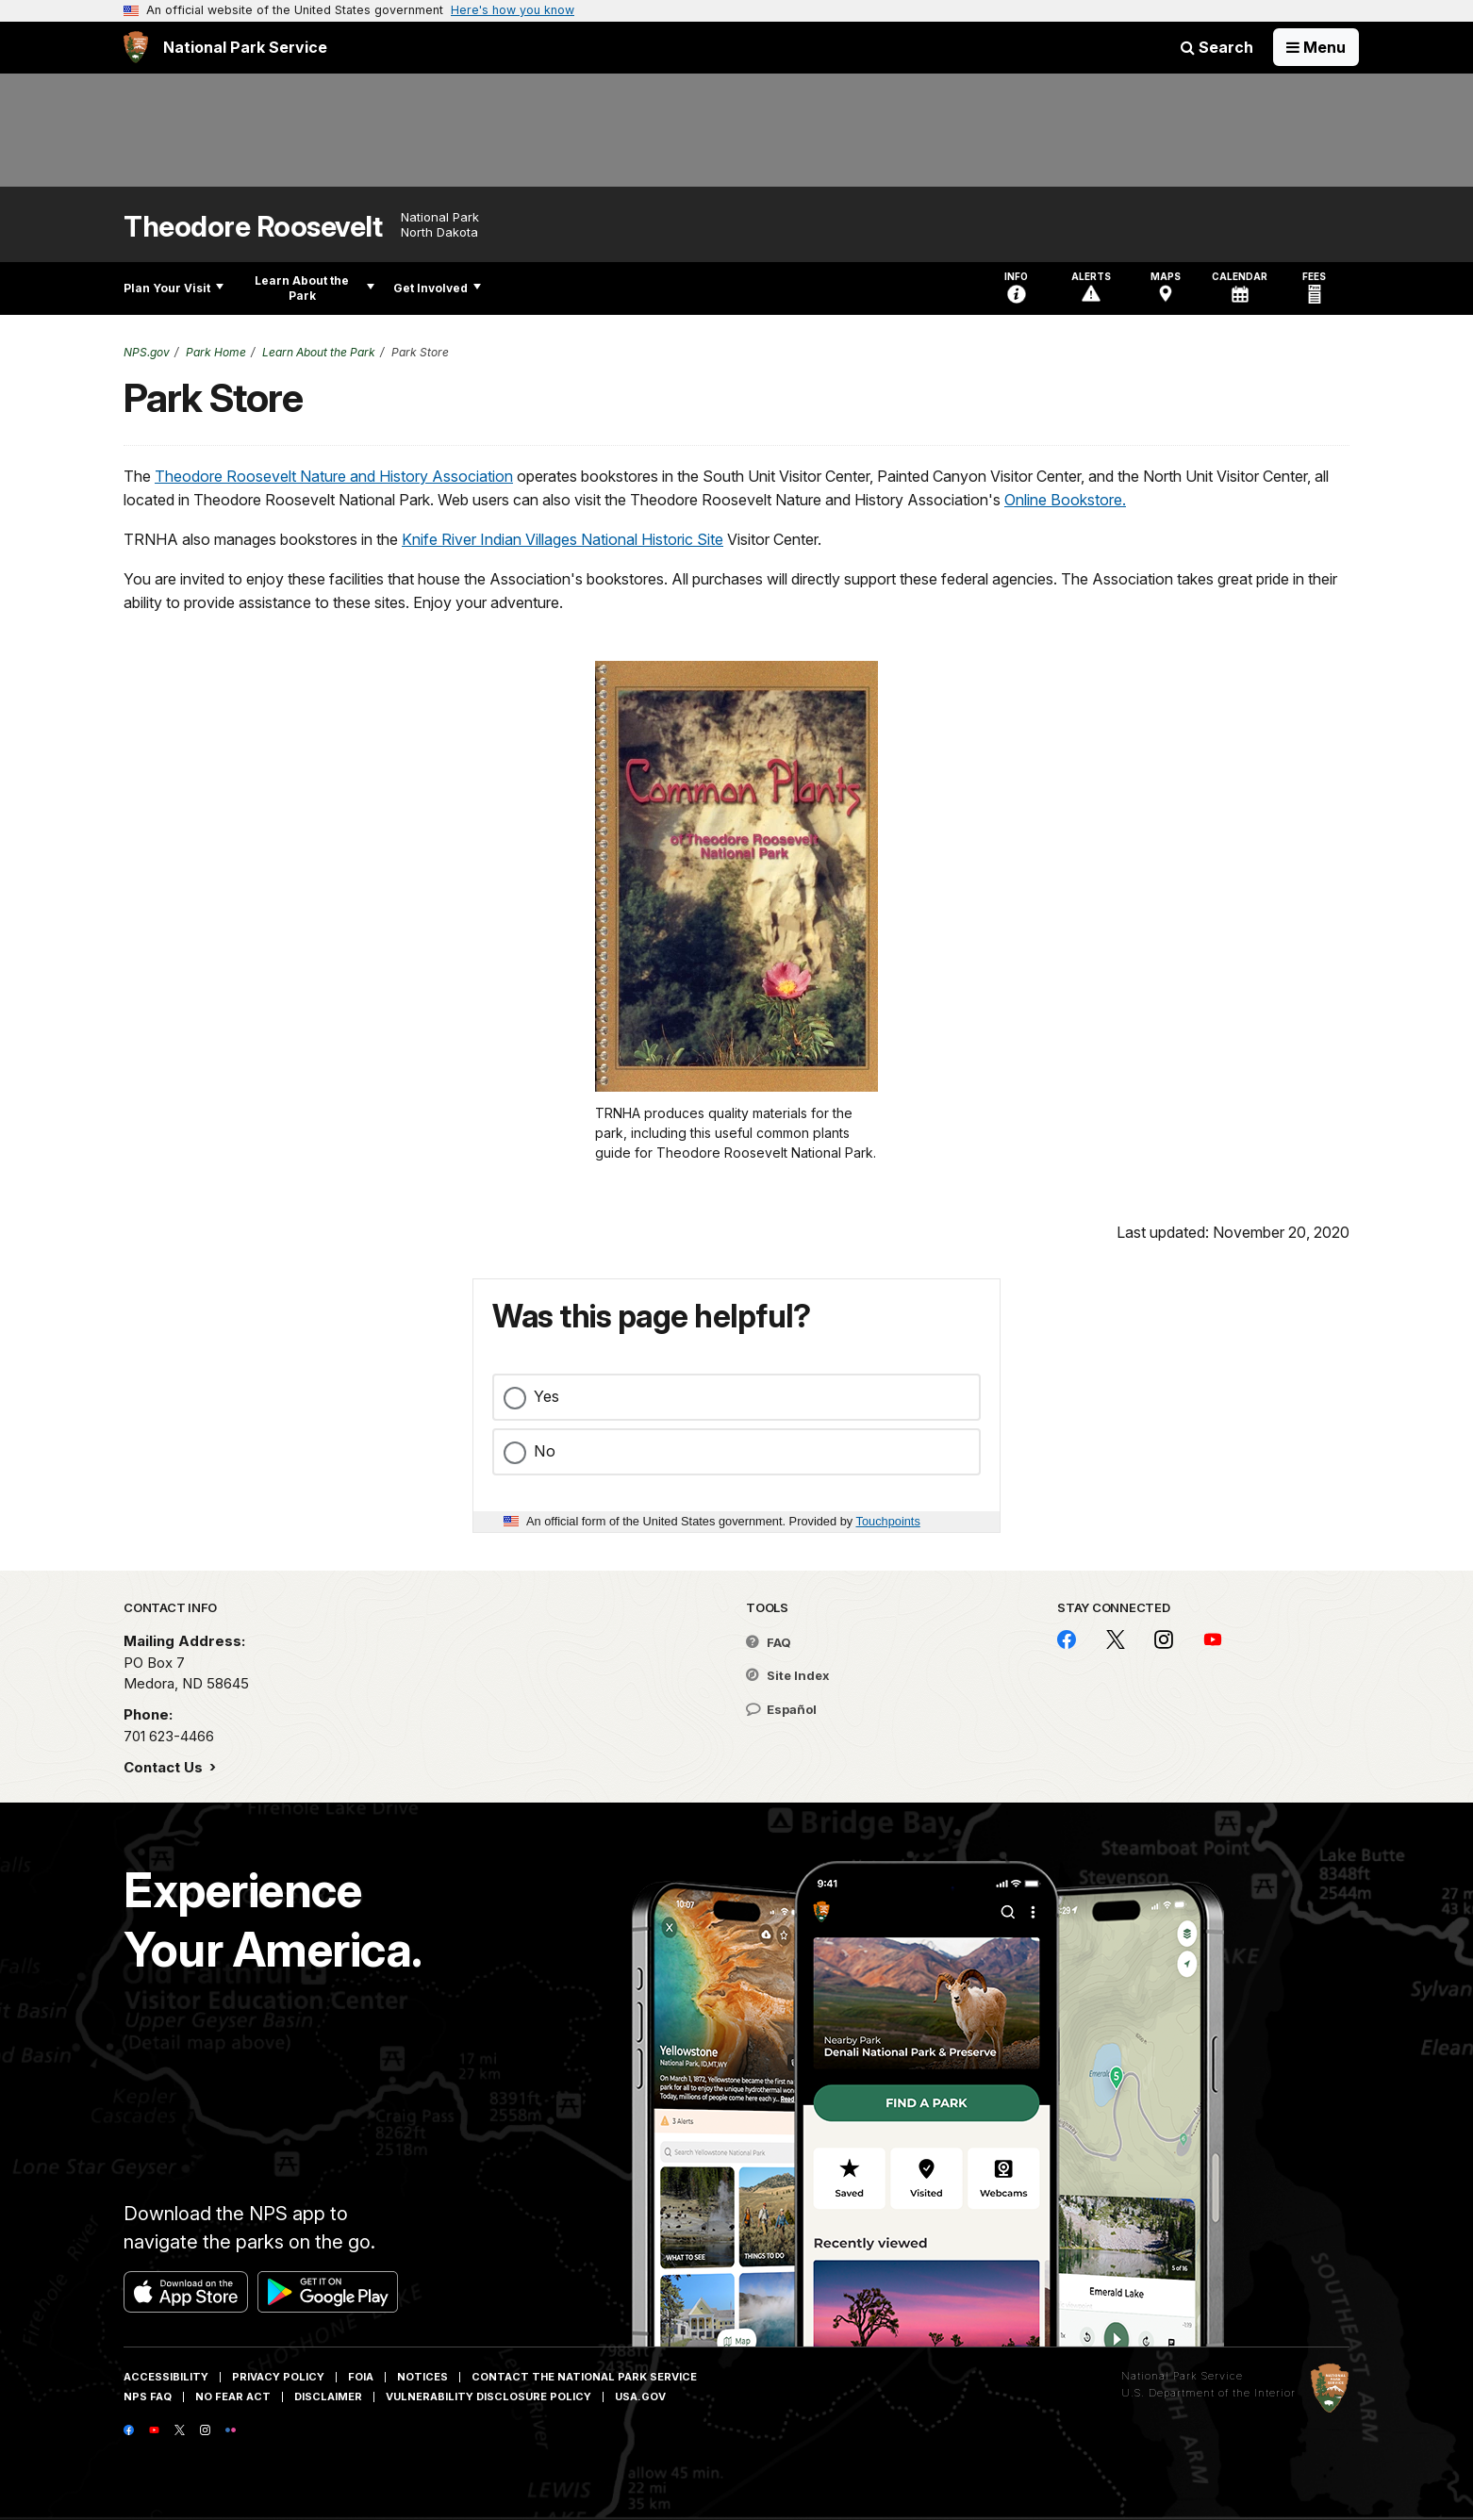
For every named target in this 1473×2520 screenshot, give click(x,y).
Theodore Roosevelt (253, 226)
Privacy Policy (278, 2376)
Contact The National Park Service (584, 2376)
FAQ (768, 1642)
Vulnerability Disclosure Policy (488, 2396)
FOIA (360, 2376)
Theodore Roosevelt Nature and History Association (334, 476)
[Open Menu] (1316, 47)
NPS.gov (147, 352)
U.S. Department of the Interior (1208, 2392)
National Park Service (1182, 2375)
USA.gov (640, 2396)
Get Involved (437, 288)
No (544, 1450)
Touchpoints (888, 1521)
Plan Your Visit (173, 288)
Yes (546, 1396)
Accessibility (166, 2376)
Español (781, 1709)
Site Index (788, 1675)
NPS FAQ (148, 2396)
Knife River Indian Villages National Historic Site (562, 539)
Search (1217, 47)
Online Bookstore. (1065, 499)
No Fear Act (233, 2396)
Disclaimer (328, 2396)
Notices (422, 2376)
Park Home (216, 352)
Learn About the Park (314, 288)
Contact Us (165, 1767)
